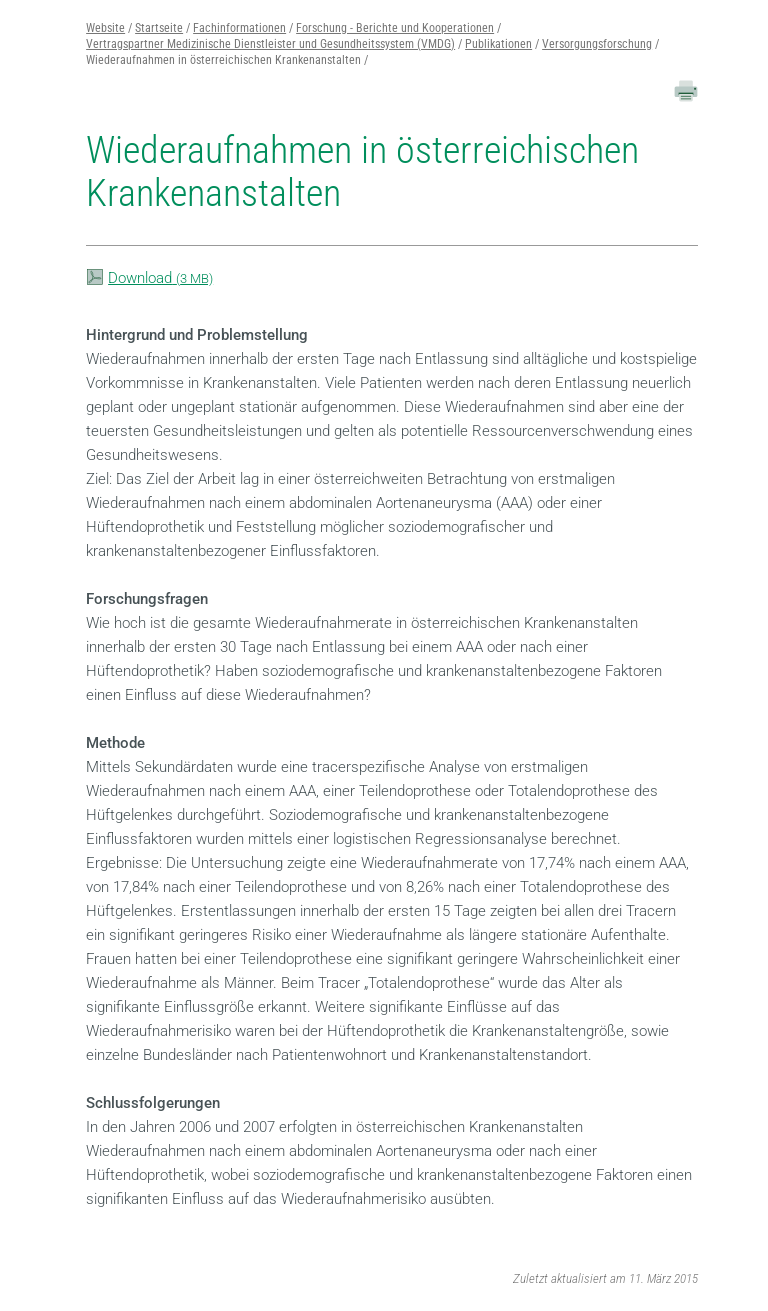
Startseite (159, 28)
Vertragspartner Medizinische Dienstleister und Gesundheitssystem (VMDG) (270, 44)
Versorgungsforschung (597, 44)
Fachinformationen (239, 28)
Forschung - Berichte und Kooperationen (395, 28)
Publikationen (498, 44)
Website (105, 28)
